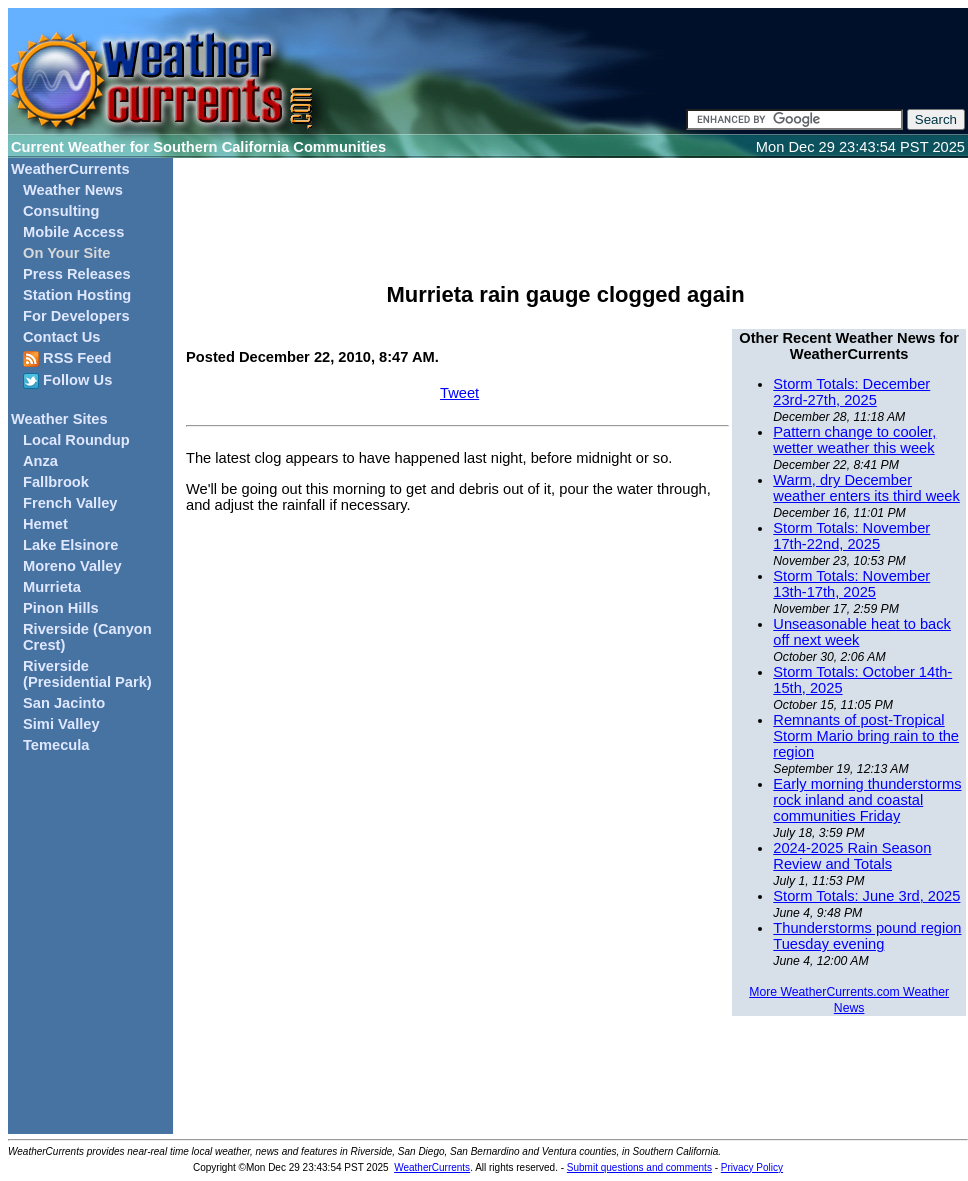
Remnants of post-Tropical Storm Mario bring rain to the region (866, 736)
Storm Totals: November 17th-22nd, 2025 (851, 536)
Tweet (459, 393)
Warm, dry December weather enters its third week (866, 488)
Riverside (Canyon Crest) (87, 637)
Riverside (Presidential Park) (87, 674)
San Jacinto (64, 703)
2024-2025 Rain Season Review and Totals (852, 856)
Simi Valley (61, 724)
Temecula (56, 745)
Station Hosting (77, 295)
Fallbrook (56, 482)
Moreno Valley (72, 566)
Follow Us (67, 380)
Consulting (61, 211)
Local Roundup (76, 440)
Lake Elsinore (70, 545)
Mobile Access (73, 232)
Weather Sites (59, 419)
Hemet (45, 524)
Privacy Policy (752, 1167)
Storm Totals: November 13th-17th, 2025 (851, 584)
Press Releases (77, 274)
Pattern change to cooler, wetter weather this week (854, 440)
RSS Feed (67, 358)
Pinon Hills (61, 608)
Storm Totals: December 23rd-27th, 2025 (851, 392)
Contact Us (61, 337)
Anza (40, 461)
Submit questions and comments (639, 1167)
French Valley (70, 503)
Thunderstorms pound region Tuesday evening (867, 936)
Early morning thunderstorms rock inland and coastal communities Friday (867, 800)
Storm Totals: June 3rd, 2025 (866, 896)
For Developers (76, 316)
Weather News (73, 190)
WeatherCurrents (70, 169)
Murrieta (52, 587)
